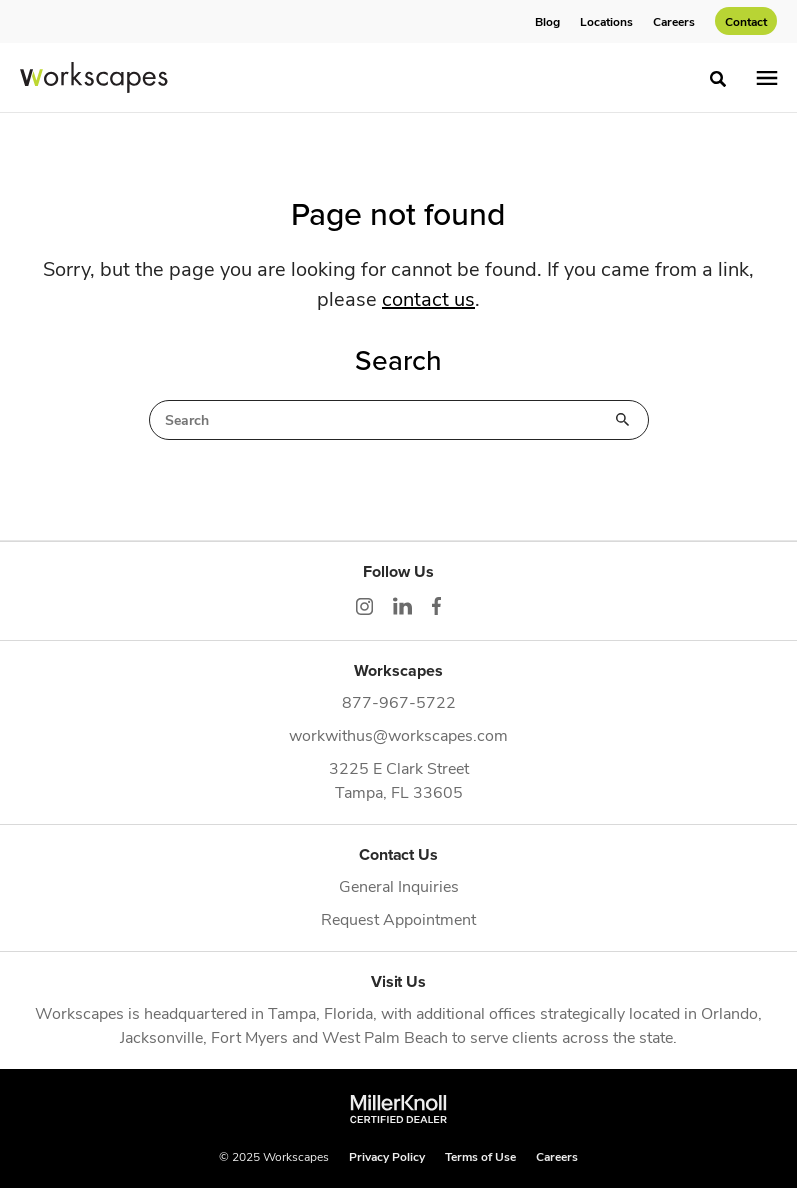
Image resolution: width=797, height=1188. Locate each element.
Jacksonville (161, 1036)
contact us (428, 297)
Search (623, 420)
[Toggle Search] (718, 79)
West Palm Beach (385, 1036)
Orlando (729, 1012)
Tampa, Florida (320, 1012)
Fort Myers (249, 1036)
